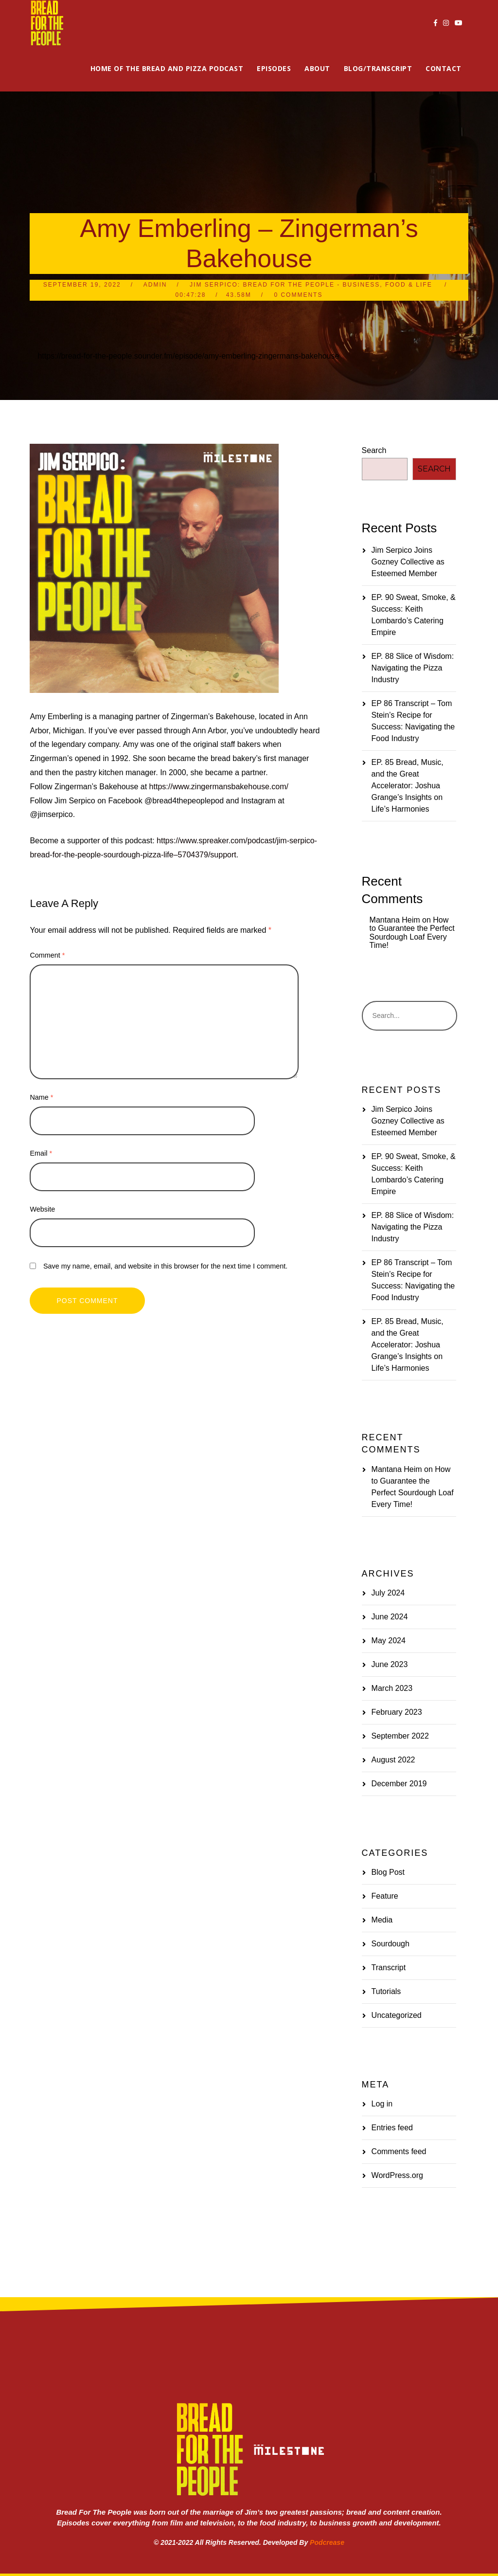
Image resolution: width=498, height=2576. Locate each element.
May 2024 (389, 1640)
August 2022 (393, 1760)
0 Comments (298, 294)
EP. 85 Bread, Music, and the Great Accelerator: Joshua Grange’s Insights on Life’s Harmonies (408, 785)
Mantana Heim (395, 920)
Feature (385, 1896)
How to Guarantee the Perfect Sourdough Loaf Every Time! (412, 933)
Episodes (274, 68)
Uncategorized (397, 2015)
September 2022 (400, 1736)
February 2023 (397, 1712)
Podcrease (327, 2542)
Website (42, 1209)
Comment (47, 955)
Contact (444, 68)
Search (374, 450)
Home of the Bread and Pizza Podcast (167, 68)
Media (382, 1920)
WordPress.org (397, 2175)
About (317, 68)
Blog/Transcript (378, 68)
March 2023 (392, 1688)
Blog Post (388, 1872)
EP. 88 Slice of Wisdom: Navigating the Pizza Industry (413, 668)
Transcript (389, 1967)
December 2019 (399, 1783)
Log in (382, 2104)
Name (41, 1097)
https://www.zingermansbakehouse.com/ (218, 786)
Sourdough (390, 1944)
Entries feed (392, 2127)
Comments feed (399, 2151)
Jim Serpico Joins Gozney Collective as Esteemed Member (408, 562)
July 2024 (388, 1593)
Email (41, 1153)
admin (155, 284)
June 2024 (390, 1617)
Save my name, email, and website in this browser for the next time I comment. (165, 1266)
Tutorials (386, 1991)
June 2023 (390, 1664)
